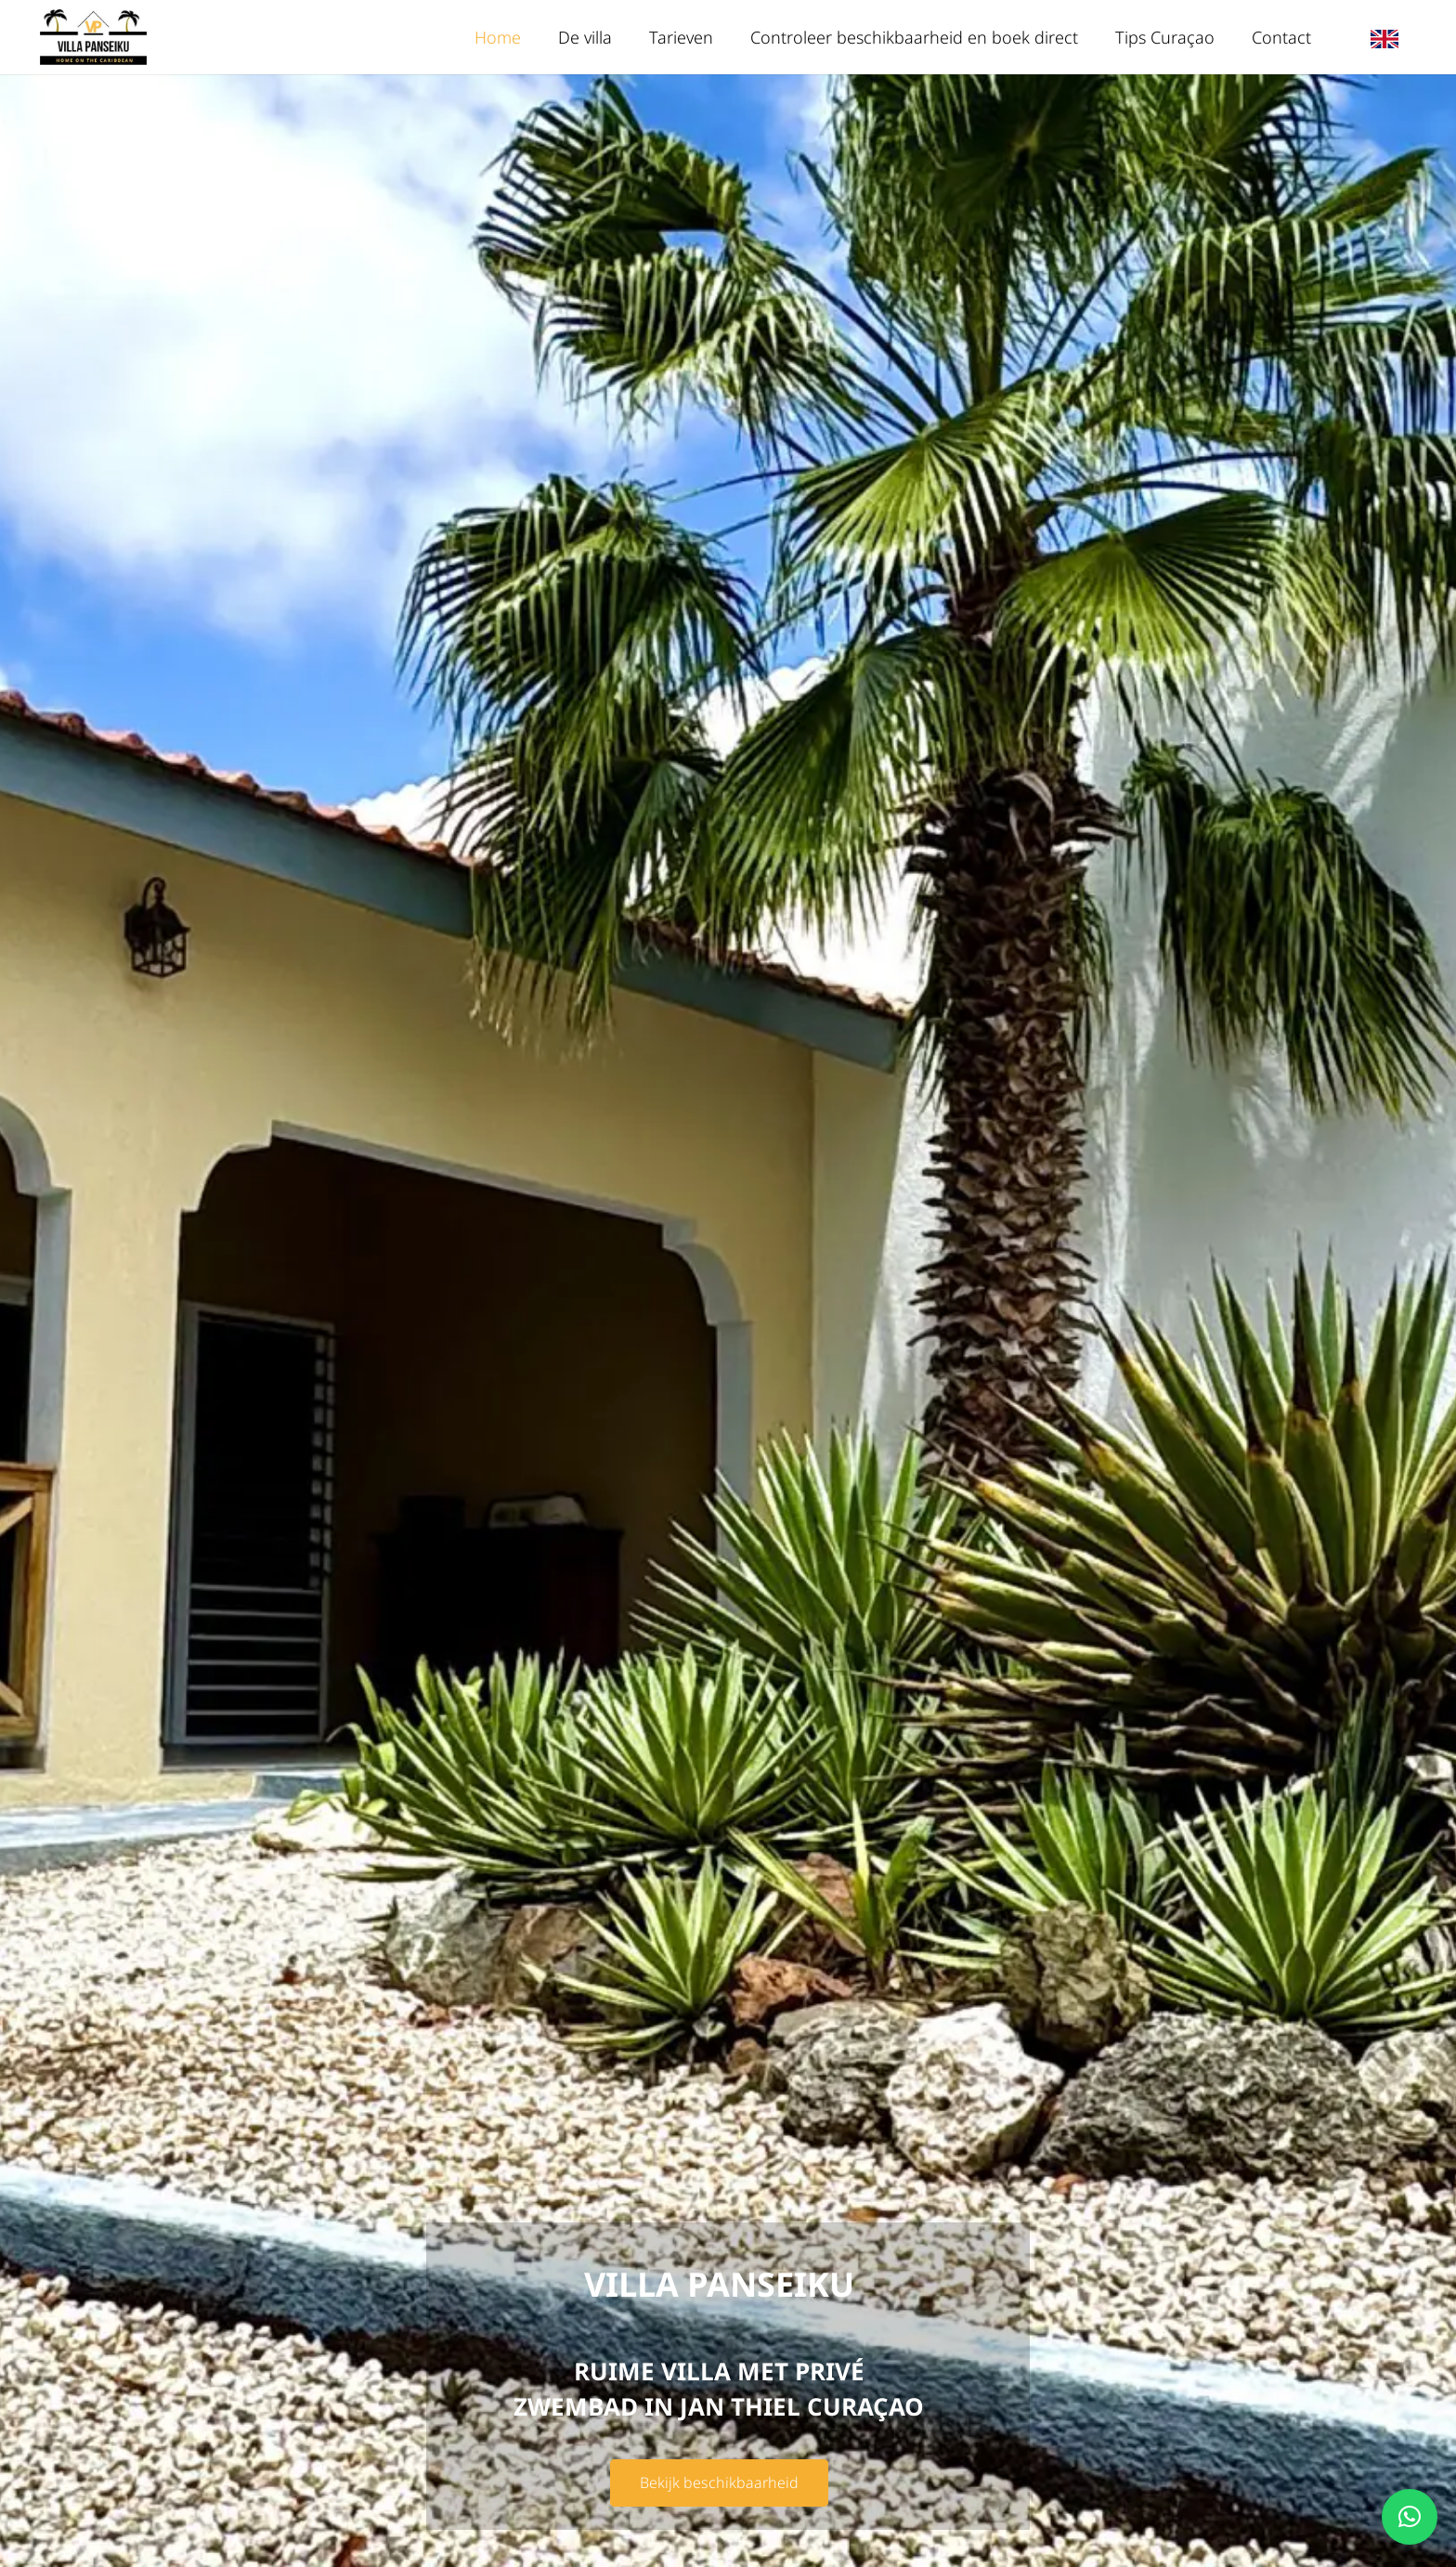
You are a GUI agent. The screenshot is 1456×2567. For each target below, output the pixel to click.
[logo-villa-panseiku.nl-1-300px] (93, 37)
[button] (1409, 2517)
